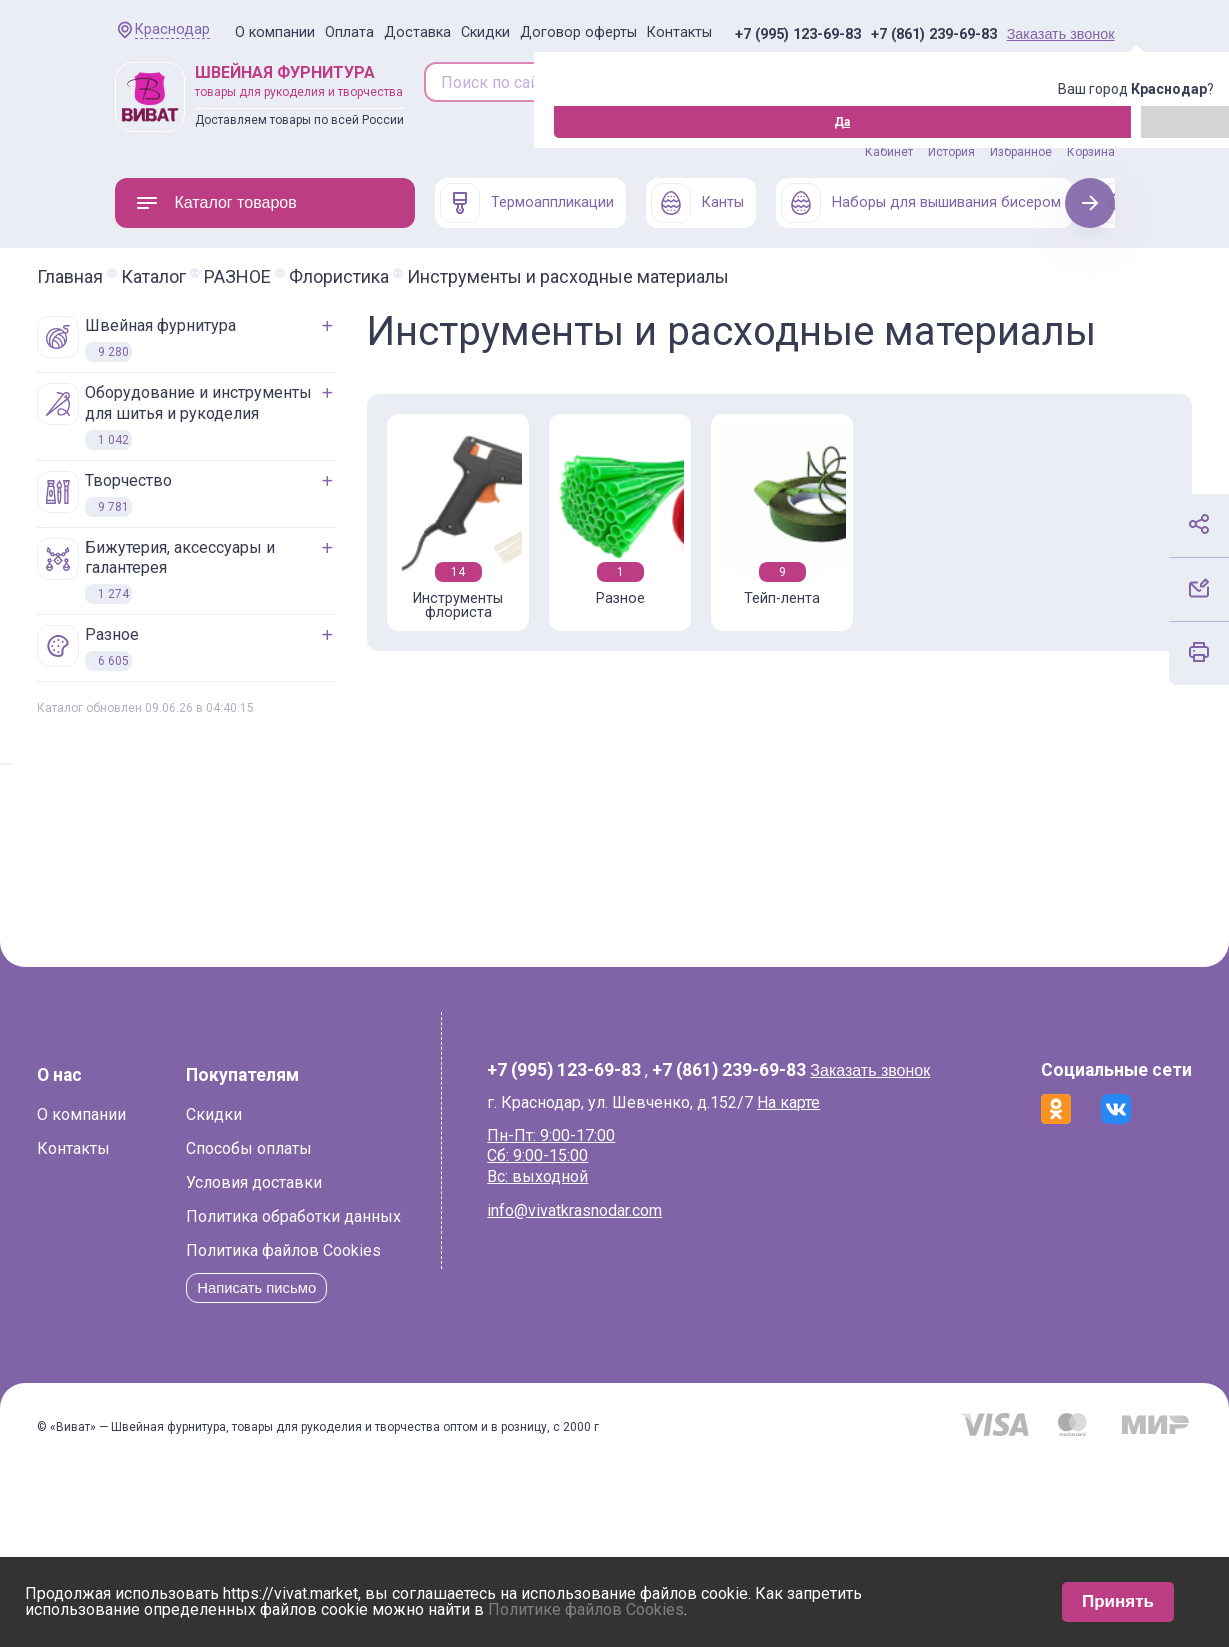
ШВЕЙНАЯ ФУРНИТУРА (214, 339)
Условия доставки (243, 1326)
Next (1089, 202)
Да (120, 122)
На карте (812, 1146)
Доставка (417, 32)
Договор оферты (578, 32)
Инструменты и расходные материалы (646, 277)
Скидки (485, 32)
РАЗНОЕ (315, 277)
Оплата (349, 32)
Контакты (679, 32)
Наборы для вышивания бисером (921, 203)
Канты (697, 203)
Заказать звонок (1061, 34)
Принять (1118, 1601)
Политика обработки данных (282, 1360)
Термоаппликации (527, 203)
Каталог (231, 277)
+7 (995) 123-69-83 (798, 35)
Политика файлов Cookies (272, 1394)
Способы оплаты (238, 1292)
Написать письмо (250, 1431)
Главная (148, 277)
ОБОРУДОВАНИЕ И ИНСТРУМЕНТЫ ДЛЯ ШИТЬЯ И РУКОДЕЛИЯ (252, 416)
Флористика (417, 277)
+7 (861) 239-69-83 (934, 35)
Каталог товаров (216, 203)
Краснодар (172, 29)
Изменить (224, 122)
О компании (275, 32)
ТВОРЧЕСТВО (182, 494)
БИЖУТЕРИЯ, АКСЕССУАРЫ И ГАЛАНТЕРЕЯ (234, 571)
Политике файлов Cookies (586, 1609)
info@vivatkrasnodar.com (598, 1255)
